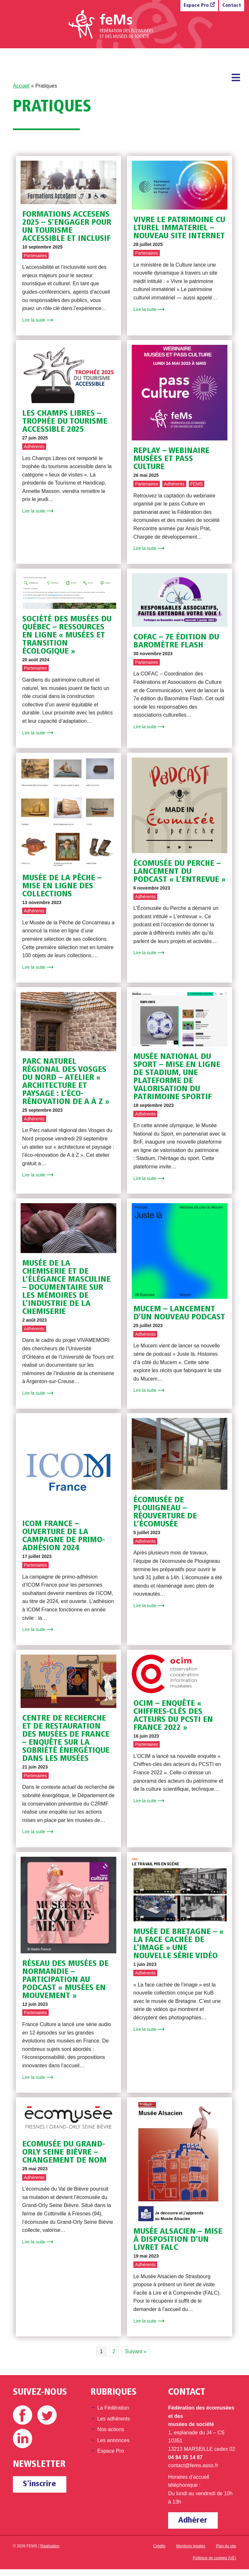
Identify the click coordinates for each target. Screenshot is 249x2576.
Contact (231, 5)
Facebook (22, 2415)
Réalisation (49, 2546)
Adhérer (192, 2520)
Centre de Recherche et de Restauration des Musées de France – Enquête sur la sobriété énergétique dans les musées (66, 1738)
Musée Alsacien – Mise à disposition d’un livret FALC (177, 2240)
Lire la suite (33, 320)
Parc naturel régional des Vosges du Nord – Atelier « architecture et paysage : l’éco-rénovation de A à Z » (65, 1082)
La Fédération (113, 2408)
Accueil (21, 86)
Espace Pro (196, 5)
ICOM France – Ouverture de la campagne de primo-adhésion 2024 (63, 1536)
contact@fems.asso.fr (193, 2465)
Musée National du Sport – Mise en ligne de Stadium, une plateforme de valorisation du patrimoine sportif (176, 1077)
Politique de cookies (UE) (214, 2558)
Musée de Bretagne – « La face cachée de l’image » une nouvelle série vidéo (178, 1944)
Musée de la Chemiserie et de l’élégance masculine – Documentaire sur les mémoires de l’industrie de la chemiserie (66, 1288)
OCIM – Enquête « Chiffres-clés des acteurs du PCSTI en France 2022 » (173, 1716)
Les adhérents (113, 2418)
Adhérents (34, 446)
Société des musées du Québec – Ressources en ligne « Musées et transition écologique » (66, 635)
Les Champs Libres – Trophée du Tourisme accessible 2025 (64, 422)
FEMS (196, 483)
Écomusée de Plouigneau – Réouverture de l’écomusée (165, 1512)
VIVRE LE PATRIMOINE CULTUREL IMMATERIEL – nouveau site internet (179, 228)
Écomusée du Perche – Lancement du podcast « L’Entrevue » (179, 872)
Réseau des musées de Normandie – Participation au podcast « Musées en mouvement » (65, 1980)
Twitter (47, 2415)
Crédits (159, 2546)
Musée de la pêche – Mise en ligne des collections (61, 886)
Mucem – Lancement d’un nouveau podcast (179, 1313)
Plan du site (226, 2546)
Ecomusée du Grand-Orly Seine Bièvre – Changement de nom (64, 2152)
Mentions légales (190, 2546)
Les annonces (113, 2440)
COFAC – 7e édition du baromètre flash (176, 641)
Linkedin (22, 2438)
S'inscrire (39, 2484)
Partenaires (35, 255)
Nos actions (110, 2429)
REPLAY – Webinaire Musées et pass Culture (171, 459)
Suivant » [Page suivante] (136, 2351)
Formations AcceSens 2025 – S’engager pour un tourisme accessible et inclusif (66, 227)
